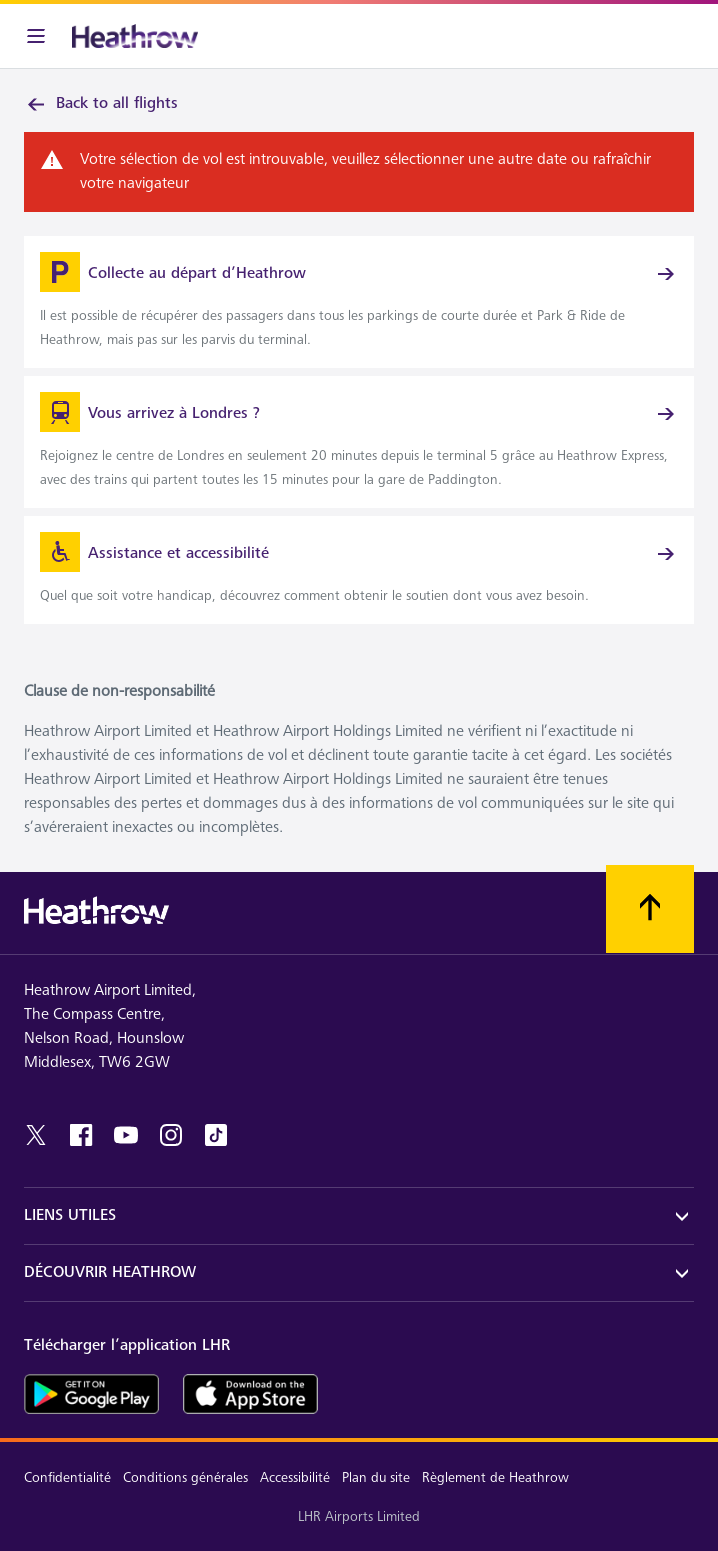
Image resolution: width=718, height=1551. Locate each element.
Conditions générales (185, 1477)
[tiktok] (216, 1135)
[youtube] (126, 1135)
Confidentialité (67, 1477)
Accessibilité (295, 1477)
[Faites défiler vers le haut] (650, 909)
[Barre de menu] (36, 36)
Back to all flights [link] (101, 104)
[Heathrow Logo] (135, 36)
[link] (359, 302)
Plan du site (376, 1477)
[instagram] (171, 1135)
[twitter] (36, 1135)
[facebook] (81, 1135)
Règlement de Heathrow (495, 1477)
